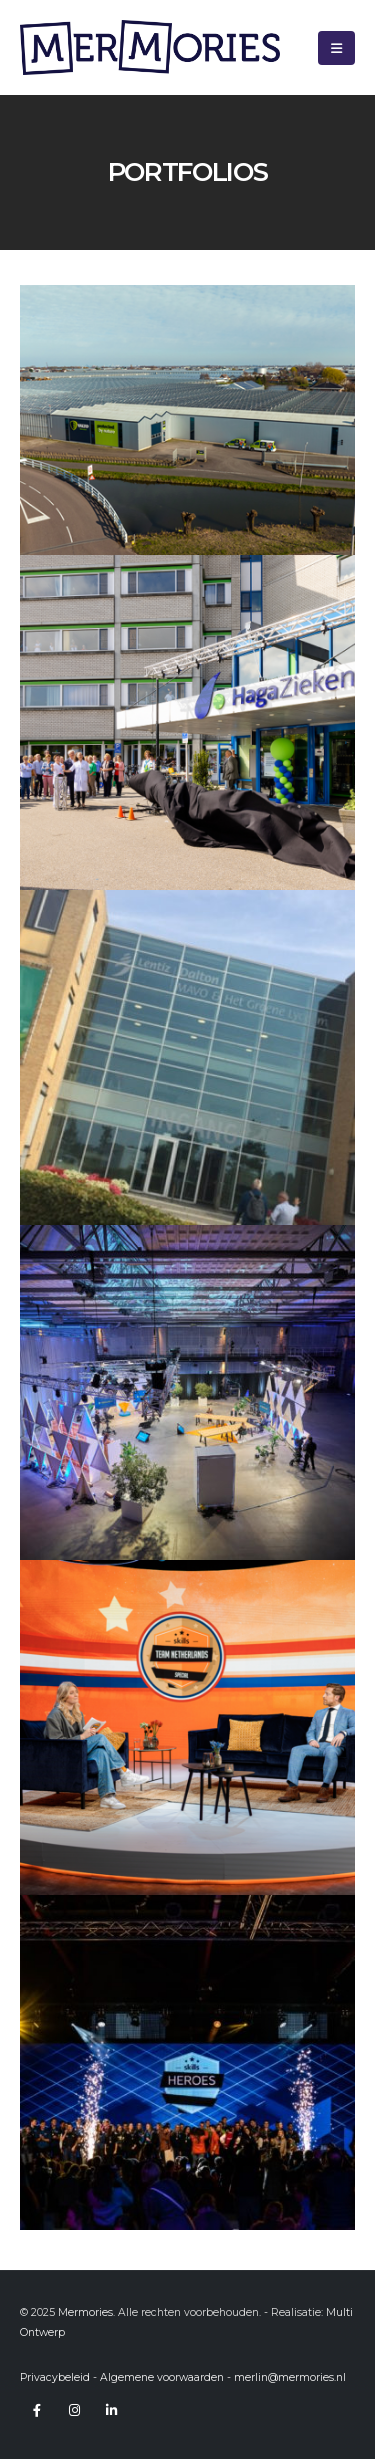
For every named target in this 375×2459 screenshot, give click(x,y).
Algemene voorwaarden (162, 2377)
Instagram (74, 2410)
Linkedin (111, 2410)
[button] (336, 48)
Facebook (37, 2410)
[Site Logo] (150, 47)
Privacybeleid (55, 2377)
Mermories (85, 2312)
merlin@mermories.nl (290, 2377)
